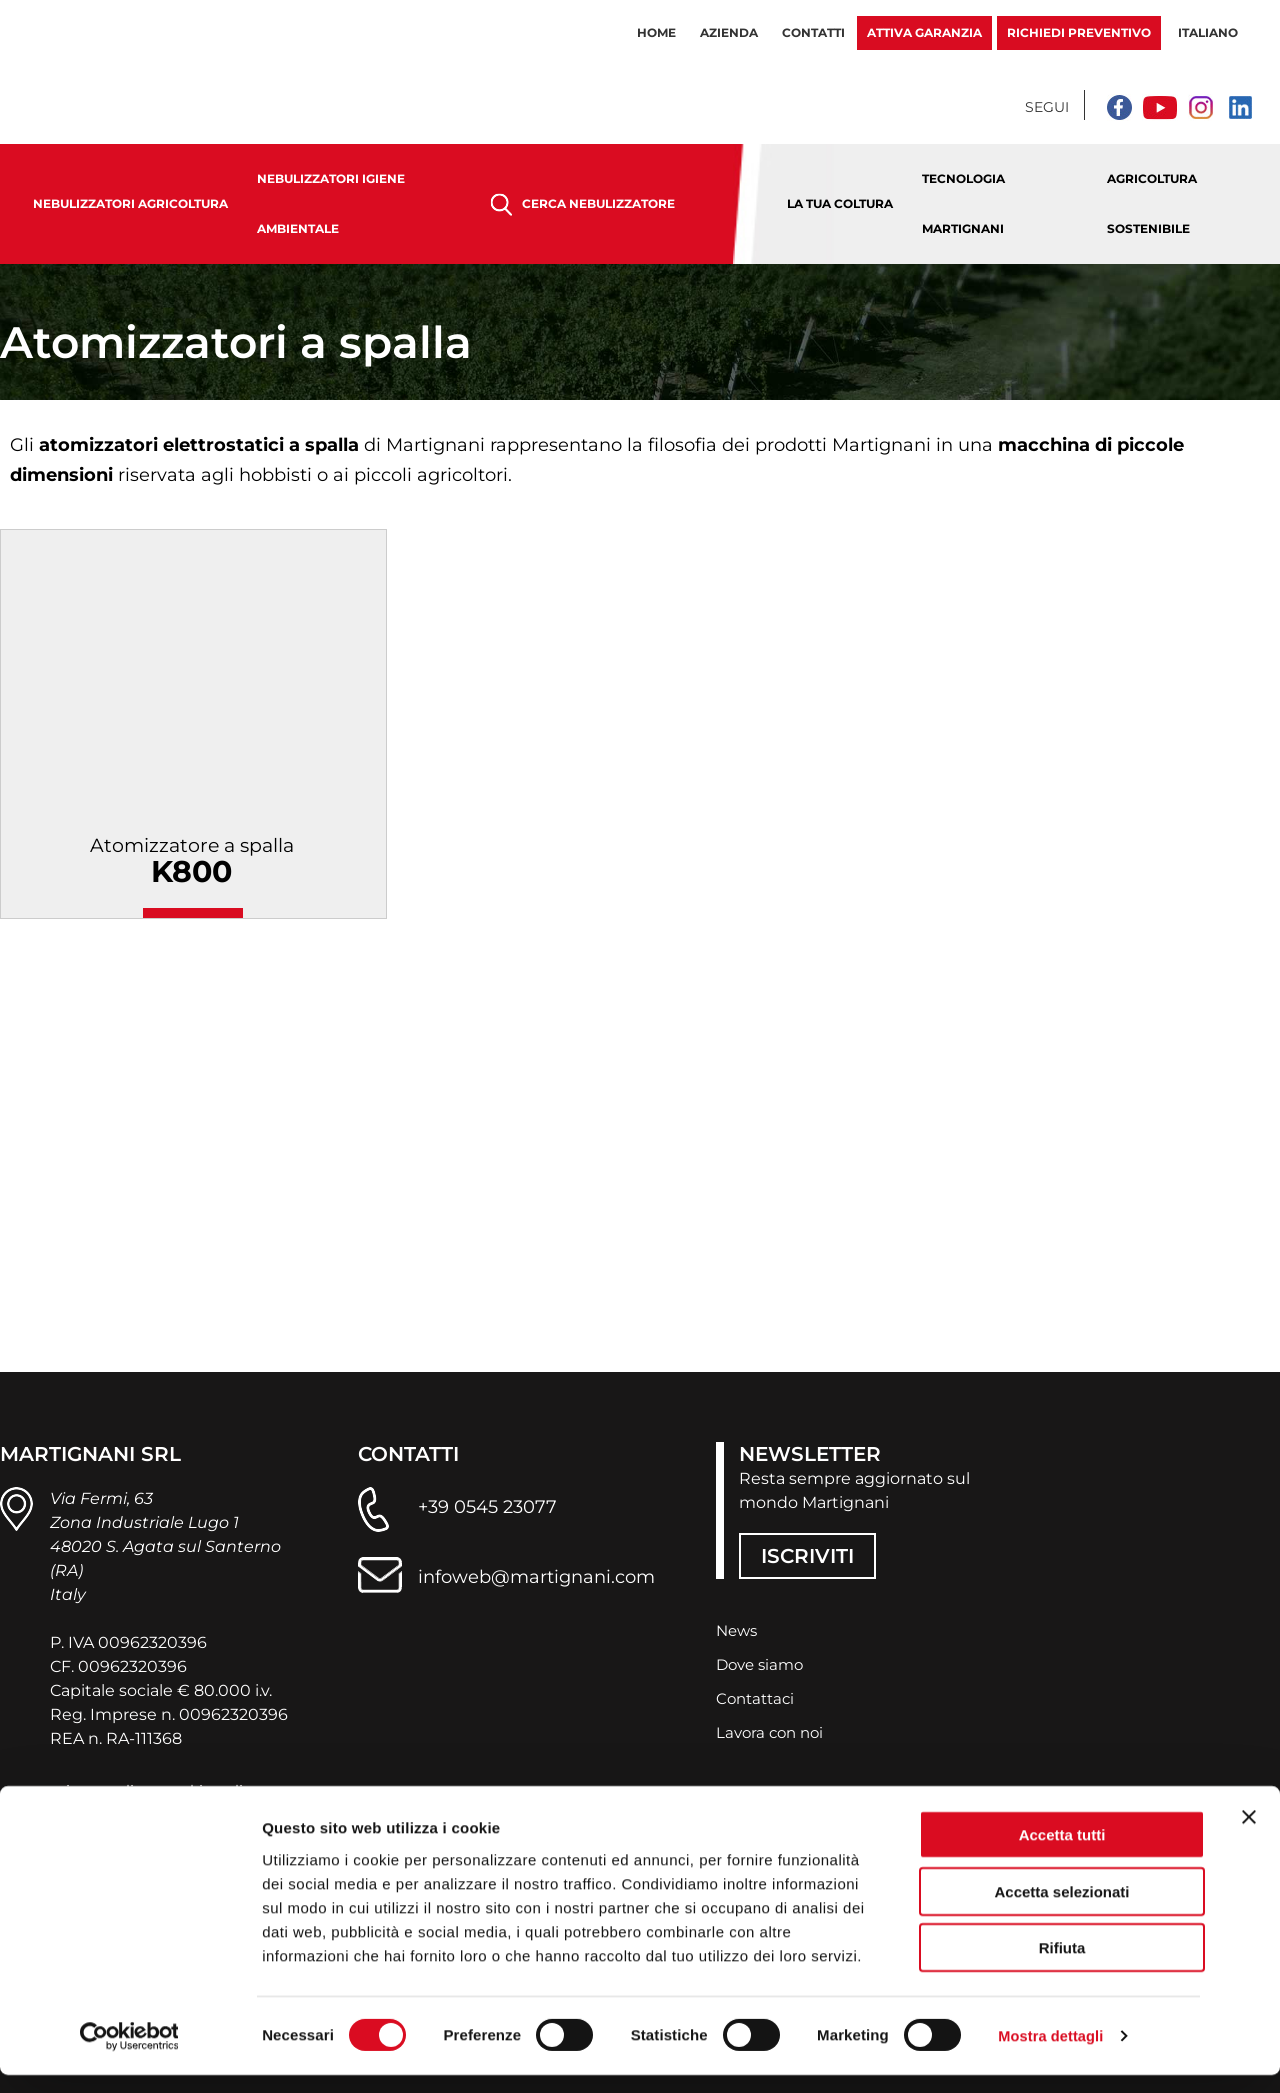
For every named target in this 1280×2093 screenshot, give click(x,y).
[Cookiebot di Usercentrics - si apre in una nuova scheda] (129, 2054)
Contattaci (758, 1696)
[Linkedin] (1240, 107)
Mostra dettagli (1052, 2053)
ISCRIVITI (807, 1553)
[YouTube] (1160, 107)
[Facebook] (1120, 107)
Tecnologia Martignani (963, 203)
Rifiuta (1062, 1965)
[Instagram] (1200, 107)
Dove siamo (763, 1662)
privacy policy (104, 1786)
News (738, 1628)
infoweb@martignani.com (536, 1573)
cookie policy (224, 1786)
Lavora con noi (773, 1730)
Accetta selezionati (1061, 1909)
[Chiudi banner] (1249, 1835)
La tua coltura (840, 203)
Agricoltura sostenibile (1152, 203)
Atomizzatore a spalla (193, 869)
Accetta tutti (1062, 1852)
